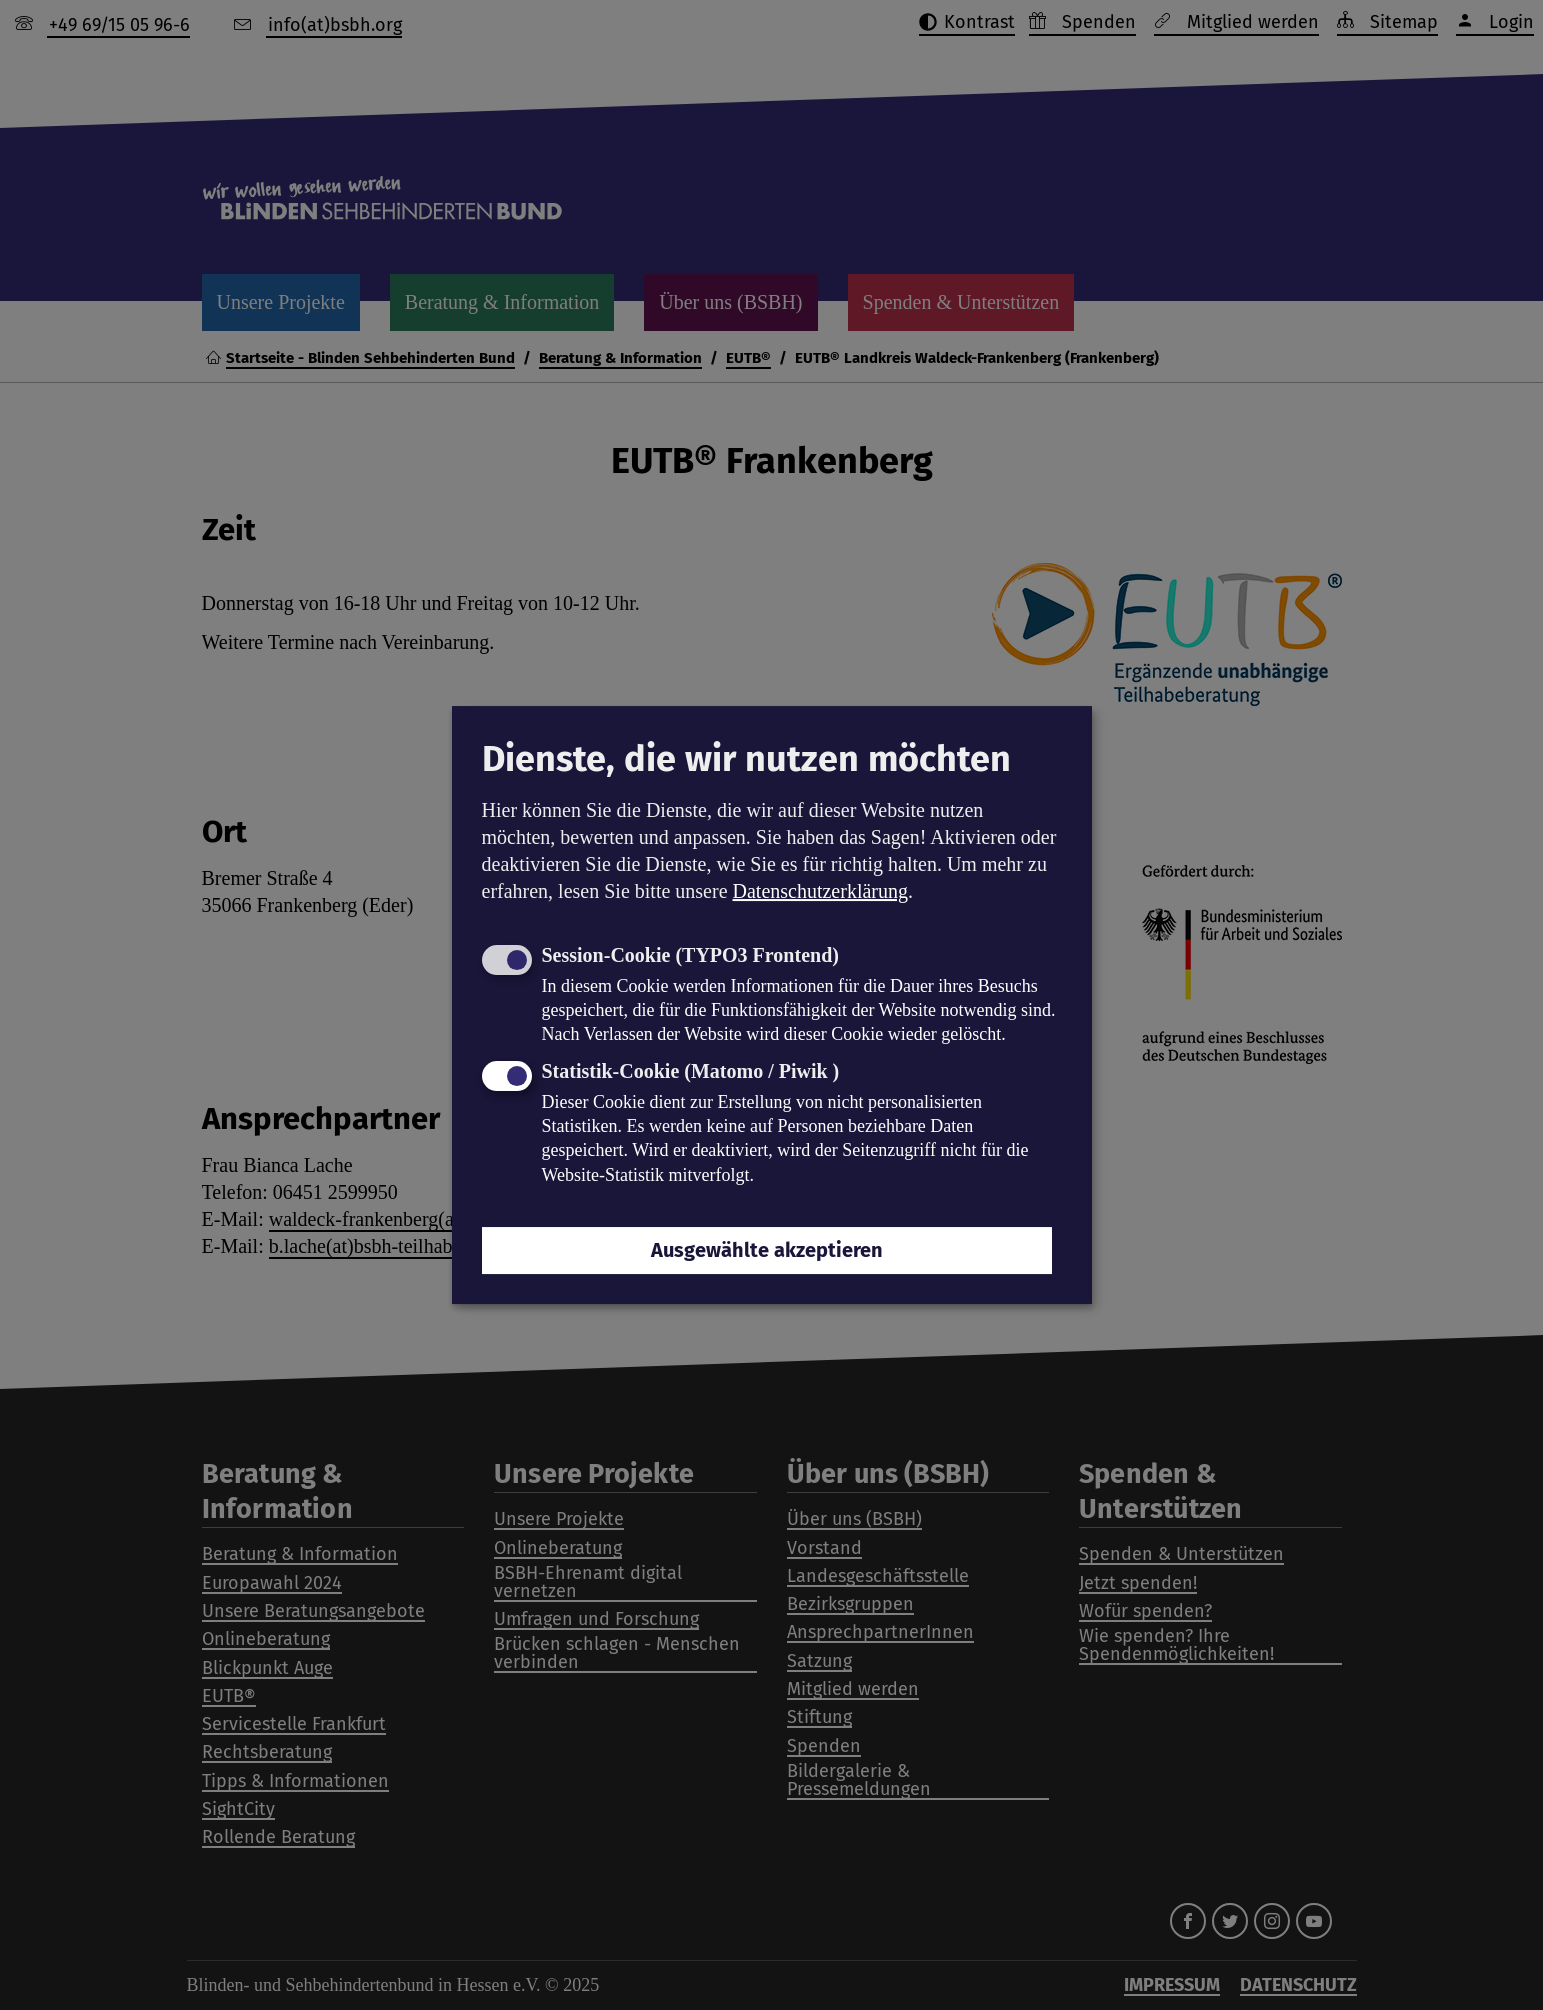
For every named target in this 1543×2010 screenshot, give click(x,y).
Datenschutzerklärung (820, 891)
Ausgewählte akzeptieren (767, 1250)
